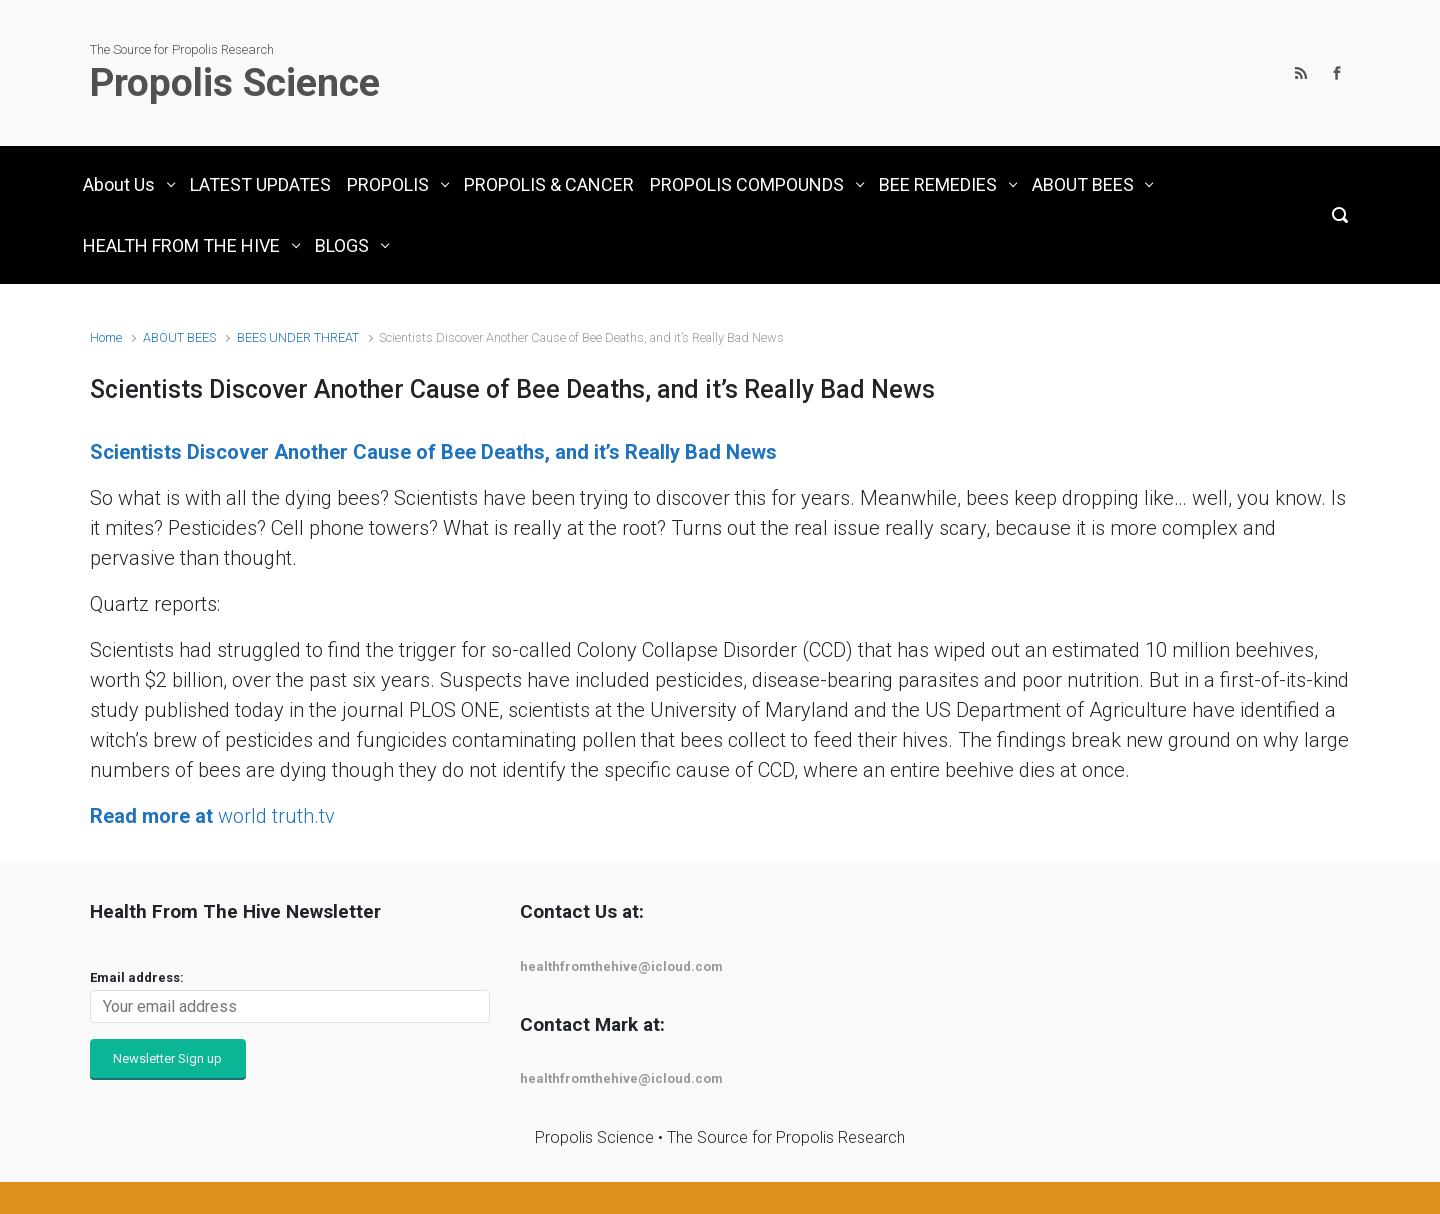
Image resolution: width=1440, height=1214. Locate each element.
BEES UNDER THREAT (298, 337)
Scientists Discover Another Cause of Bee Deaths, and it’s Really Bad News (433, 452)
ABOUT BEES (179, 337)
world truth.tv (212, 816)
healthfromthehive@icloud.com (621, 966)
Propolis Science (235, 83)
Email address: (137, 977)
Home (106, 337)
